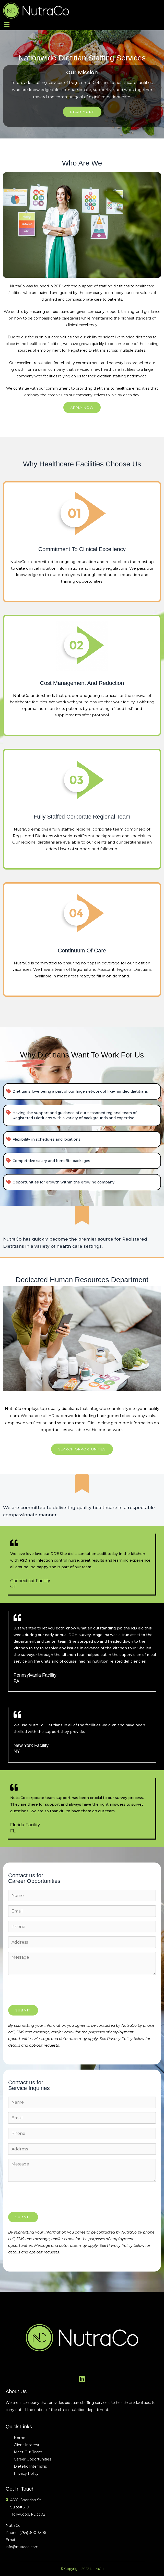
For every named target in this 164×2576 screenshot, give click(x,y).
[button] (82, 407)
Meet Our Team (28, 2452)
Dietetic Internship (30, 2466)
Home (19, 2437)
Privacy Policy (26, 2473)
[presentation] (47, 1991)
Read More (82, 112)
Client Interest (26, 2445)
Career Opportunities (32, 2459)
